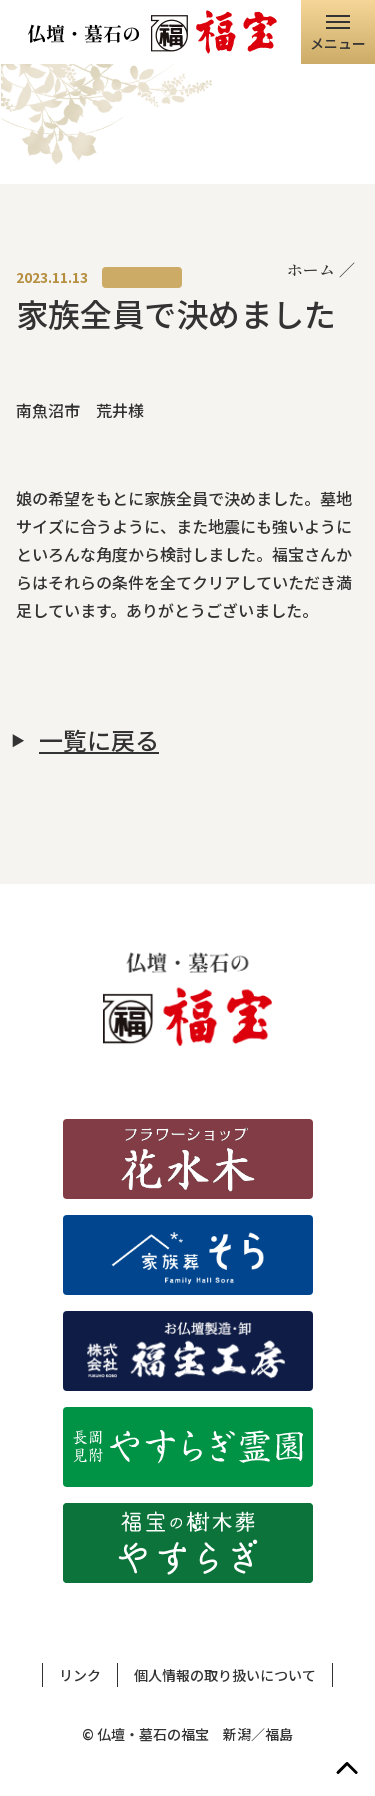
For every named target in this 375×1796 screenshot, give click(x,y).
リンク (80, 1675)
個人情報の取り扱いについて (225, 1675)
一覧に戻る (99, 740)
